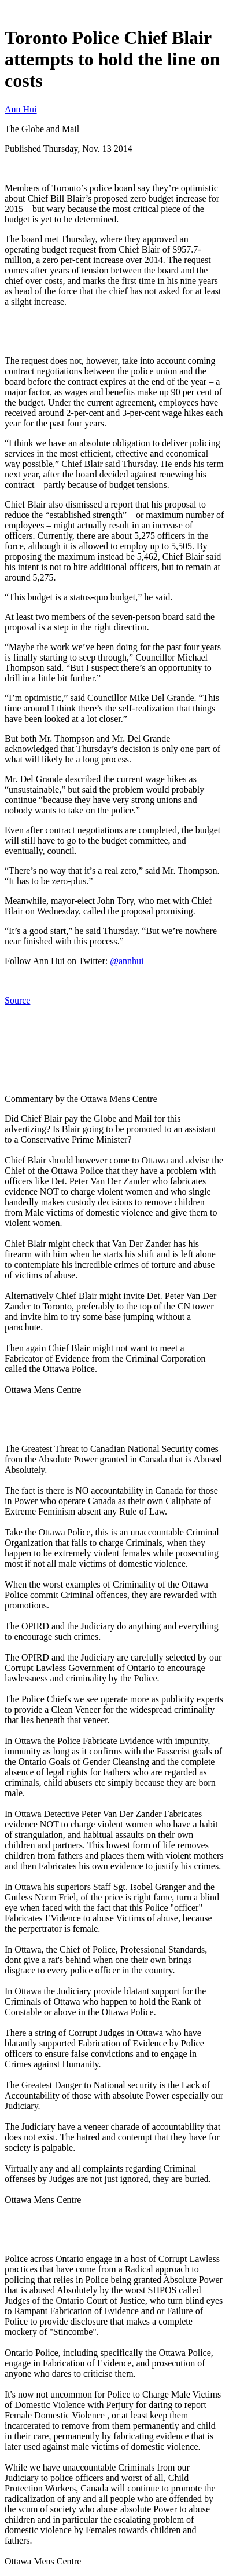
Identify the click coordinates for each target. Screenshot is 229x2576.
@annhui (126, 961)
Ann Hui (21, 109)
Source (17, 1000)
